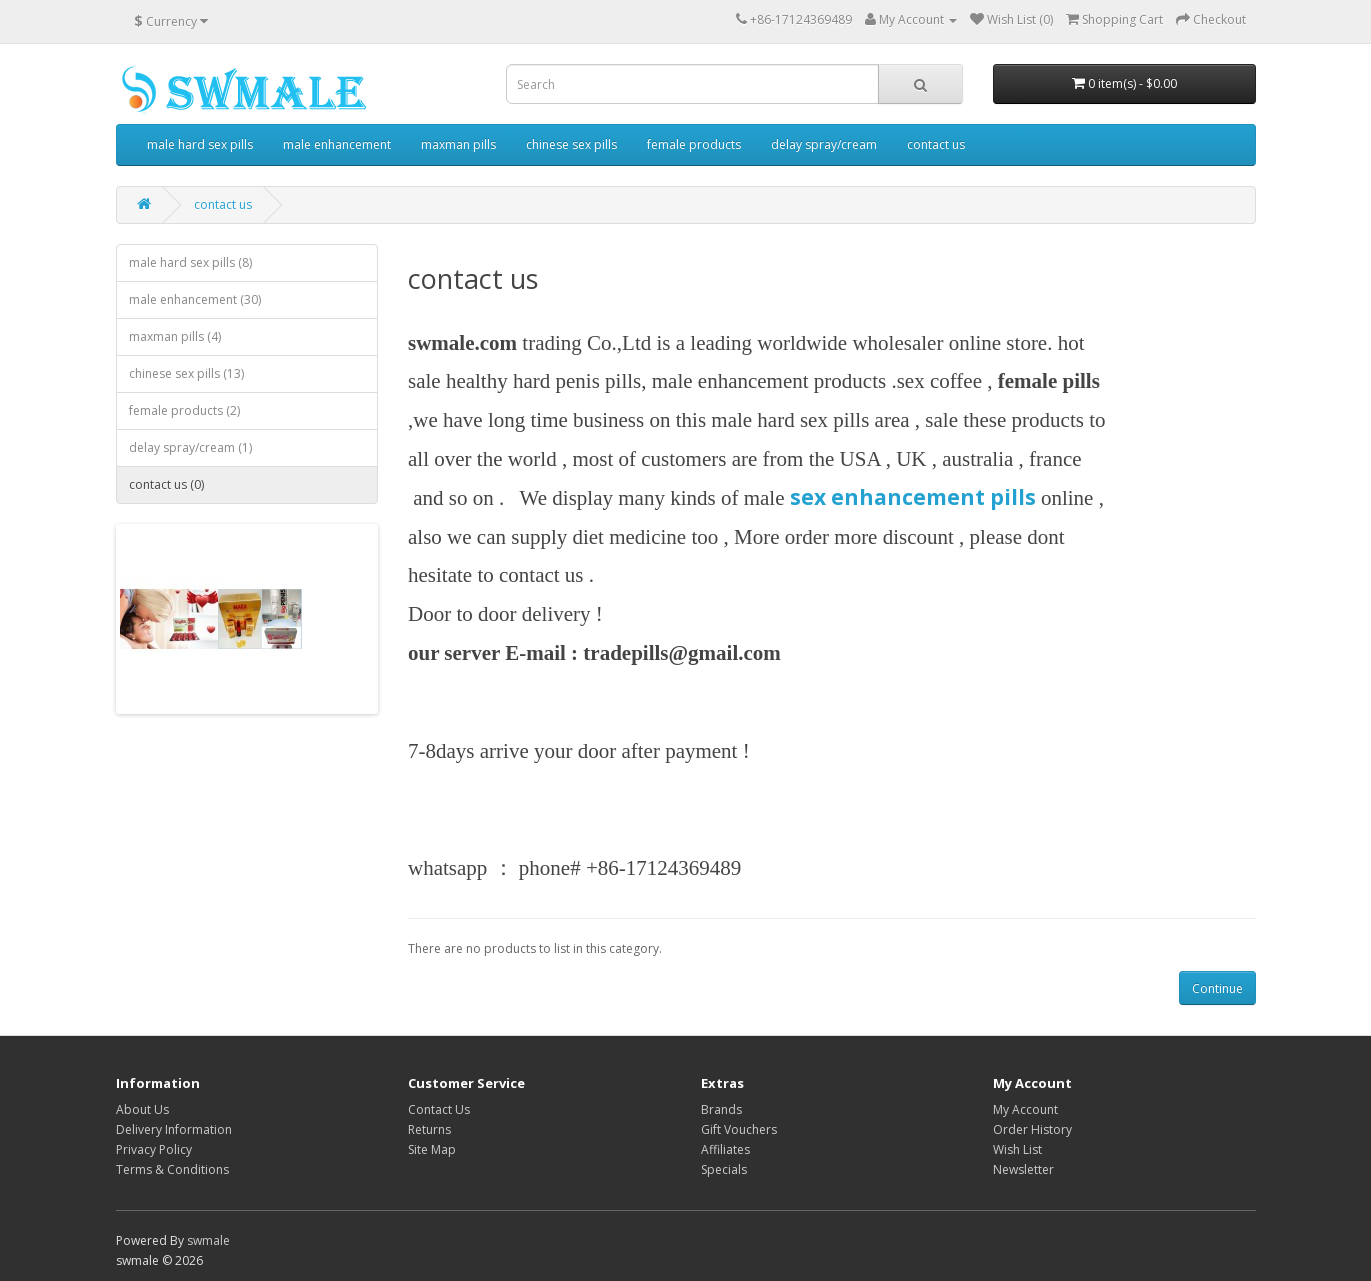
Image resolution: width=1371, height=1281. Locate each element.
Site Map (432, 1149)
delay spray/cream (824, 144)
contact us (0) (166, 484)
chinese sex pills (571, 144)
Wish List (1017, 1149)
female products (694, 144)
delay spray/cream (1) (190, 447)
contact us (936, 144)
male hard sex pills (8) (190, 262)
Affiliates (725, 1149)
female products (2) (184, 410)
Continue (1217, 988)
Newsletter (1023, 1169)
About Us (142, 1109)
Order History (1032, 1129)
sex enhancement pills (913, 497)
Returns (429, 1129)
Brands (721, 1109)
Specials (724, 1169)
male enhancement (337, 144)
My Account (1025, 1109)
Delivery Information (174, 1129)
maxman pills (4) (175, 336)
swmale (208, 1240)
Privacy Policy (154, 1149)
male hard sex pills (200, 144)
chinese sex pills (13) (186, 373)
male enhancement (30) (195, 299)
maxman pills (458, 144)
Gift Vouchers (739, 1129)
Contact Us (439, 1109)
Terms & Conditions (172, 1169)
